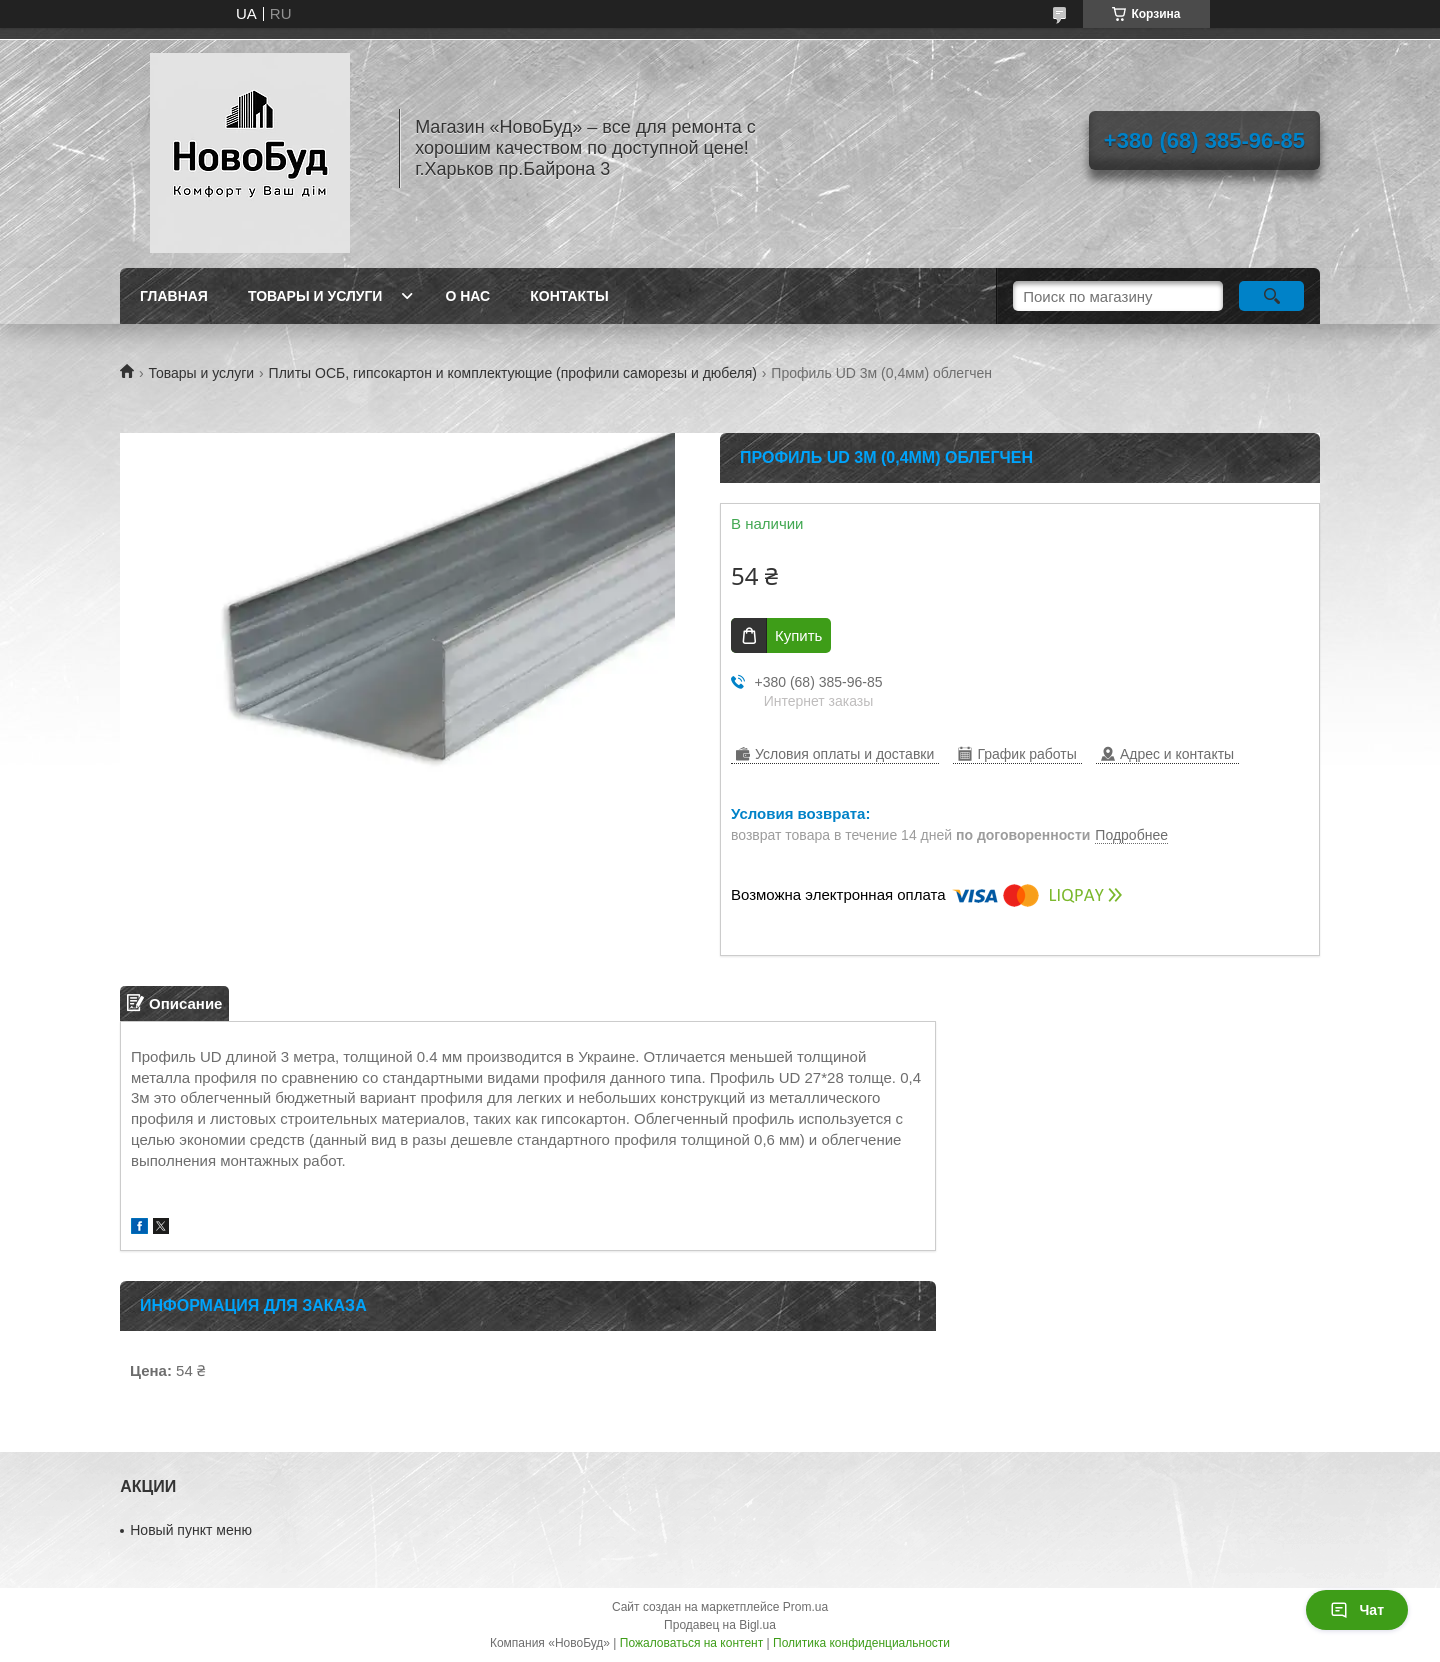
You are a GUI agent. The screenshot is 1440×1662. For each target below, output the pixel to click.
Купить (798, 635)
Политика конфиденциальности (861, 1643)
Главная (174, 296)
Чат (1357, 1610)
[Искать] (1271, 296)
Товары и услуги (315, 296)
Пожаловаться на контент (691, 1643)
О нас (467, 296)
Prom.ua (805, 1607)
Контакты (569, 296)
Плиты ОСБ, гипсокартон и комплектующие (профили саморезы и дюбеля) (513, 373)
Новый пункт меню (191, 1530)
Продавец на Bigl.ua (720, 1625)
